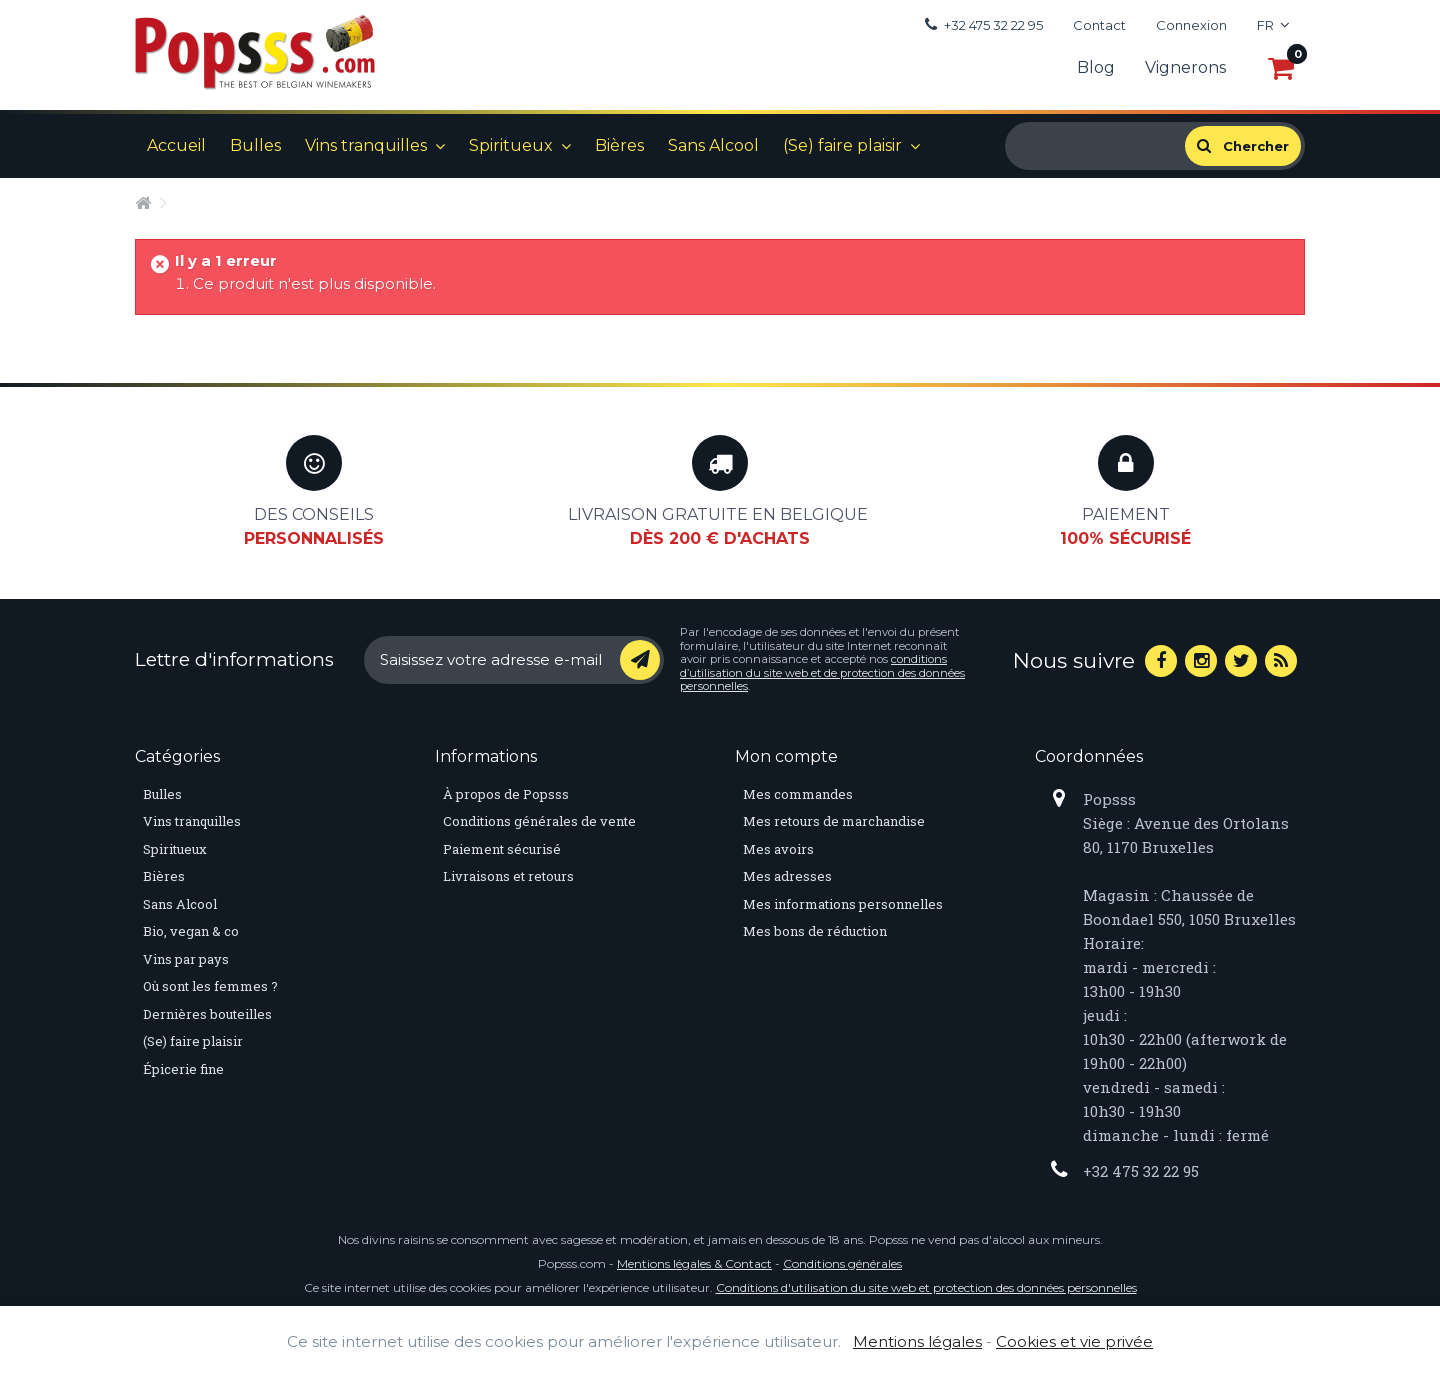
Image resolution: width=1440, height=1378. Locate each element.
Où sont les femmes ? (210, 986)
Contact (1099, 25)
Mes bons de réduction (815, 931)
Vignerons (1185, 67)
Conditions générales (842, 1263)
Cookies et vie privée (1074, 1341)
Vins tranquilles (366, 145)
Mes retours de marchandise (834, 821)
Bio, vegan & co (191, 931)
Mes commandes (798, 794)
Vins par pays (186, 959)
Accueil (176, 145)
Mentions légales (917, 1341)
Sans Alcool (713, 145)
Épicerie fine (183, 1069)
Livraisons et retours (508, 876)
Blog (1096, 67)
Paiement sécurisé (502, 849)
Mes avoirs (778, 849)
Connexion (1191, 25)
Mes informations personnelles (843, 904)
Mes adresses (787, 876)
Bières (619, 145)
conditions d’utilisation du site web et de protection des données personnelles (822, 672)
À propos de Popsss (506, 794)
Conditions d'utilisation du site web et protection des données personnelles (926, 1287)
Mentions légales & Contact (694, 1263)
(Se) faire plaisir (842, 145)
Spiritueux (511, 145)
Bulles (255, 145)
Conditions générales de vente (539, 821)
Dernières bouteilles (207, 1014)
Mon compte (786, 756)
